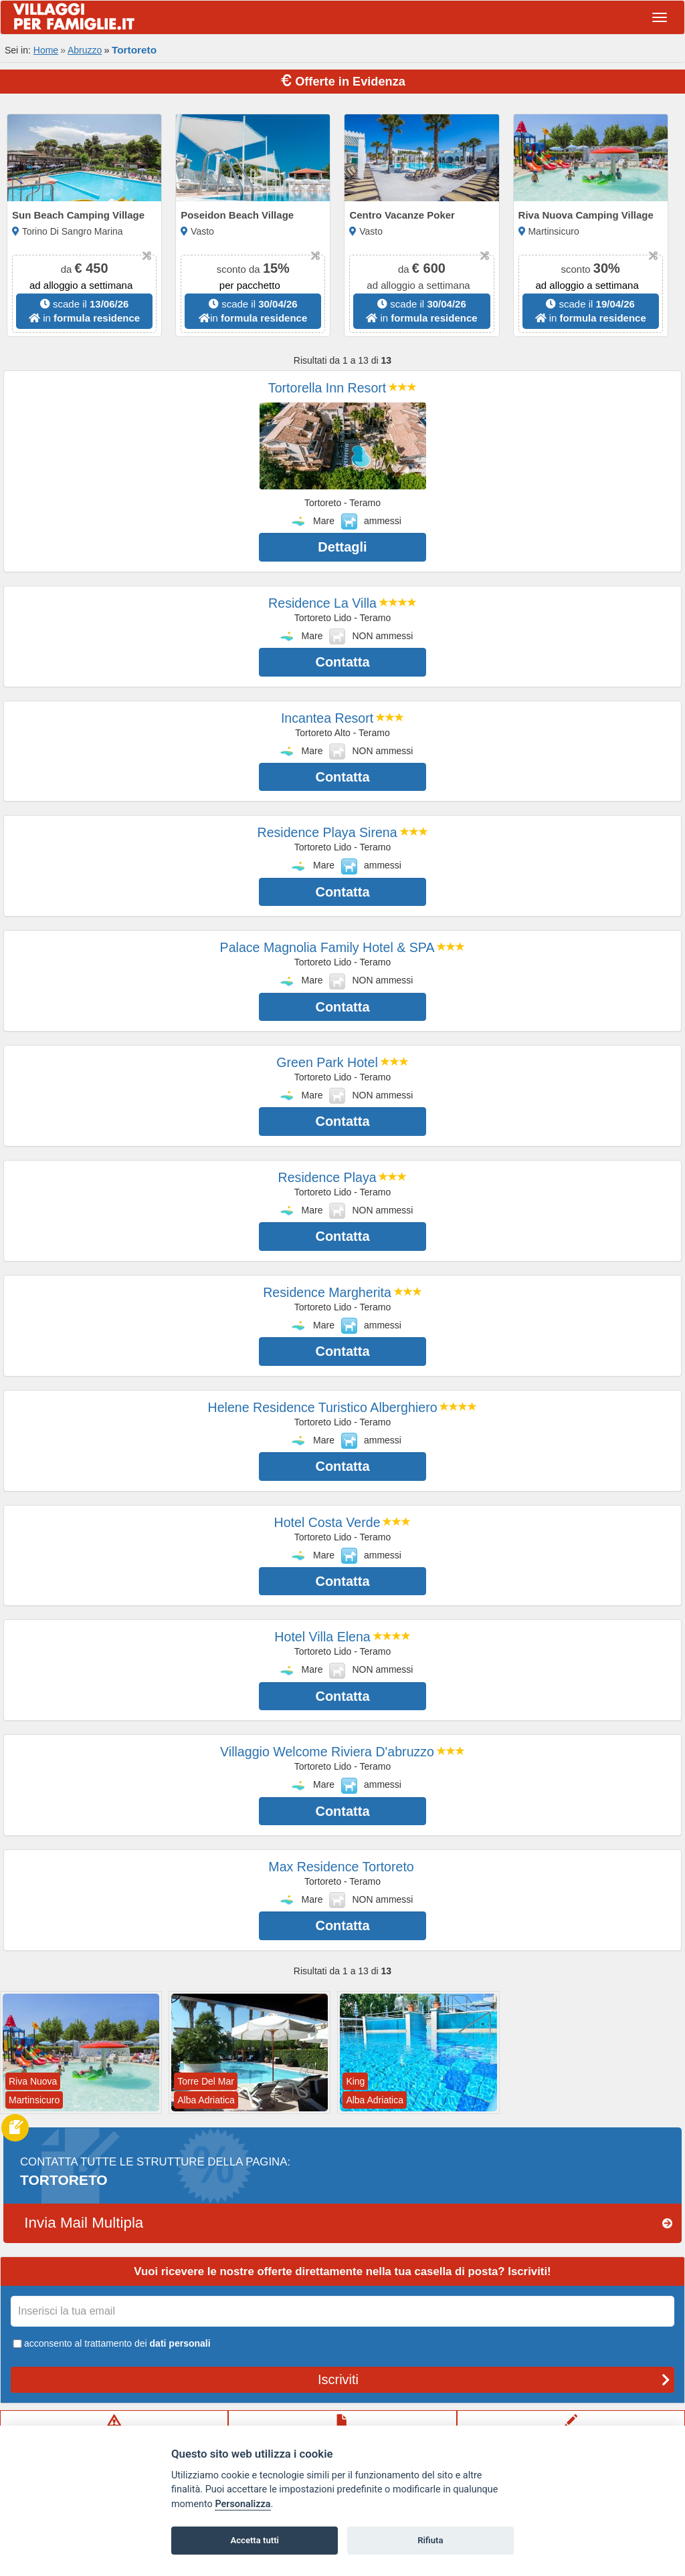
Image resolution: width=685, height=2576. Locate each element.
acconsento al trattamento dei (111, 2343)
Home (45, 50)
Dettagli (342, 547)
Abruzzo (85, 50)
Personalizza (242, 2504)
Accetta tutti (254, 2540)
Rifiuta (430, 2540)
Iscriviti (494, 2379)
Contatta (342, 662)
